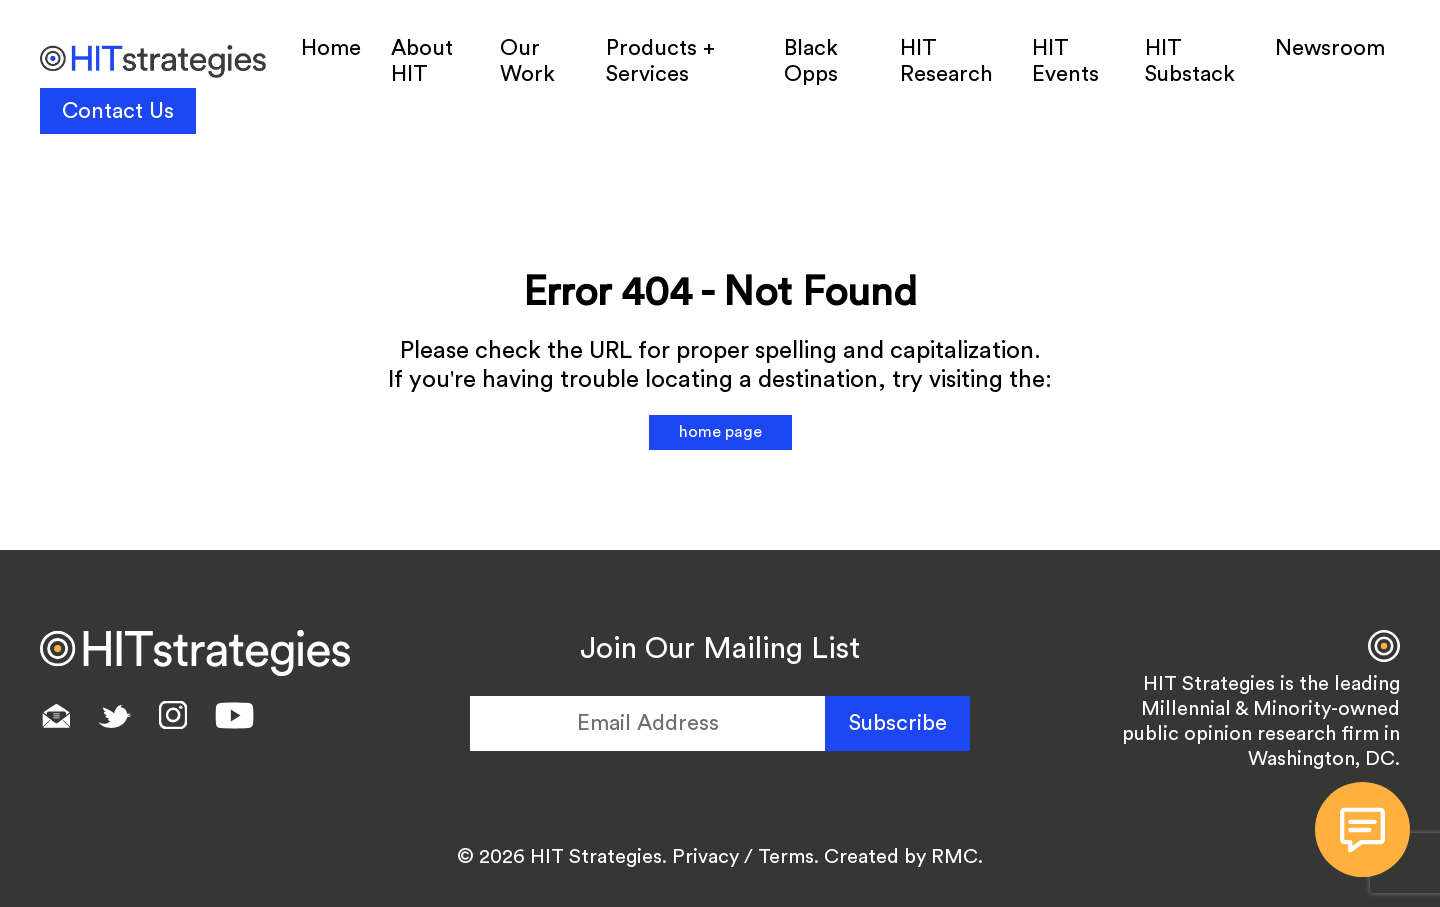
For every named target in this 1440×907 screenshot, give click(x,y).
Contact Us (118, 111)
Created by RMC (901, 857)
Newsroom (1330, 48)
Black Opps (811, 61)
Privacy (705, 857)
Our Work (527, 61)
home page (720, 432)
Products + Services (660, 61)
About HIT (422, 61)
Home (331, 48)
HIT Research (946, 61)
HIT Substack (1190, 61)
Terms (786, 857)
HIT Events (1065, 61)
